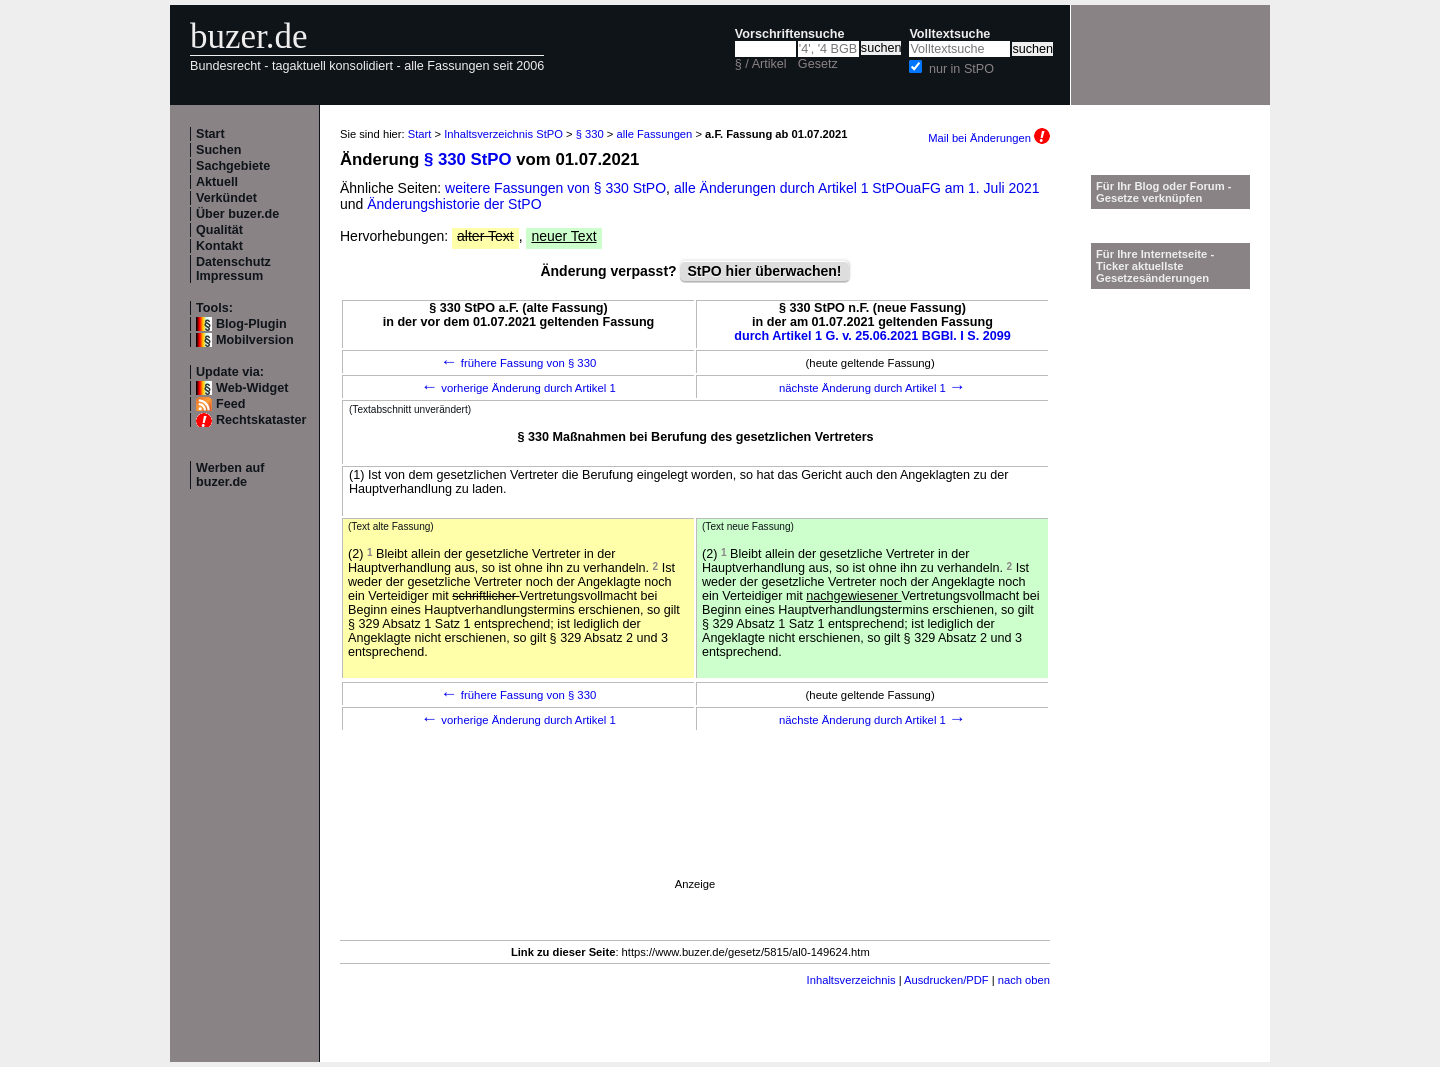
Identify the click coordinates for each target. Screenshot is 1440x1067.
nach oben (1024, 980)
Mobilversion (255, 340)
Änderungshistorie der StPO (454, 204)
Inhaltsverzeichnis (851, 980)
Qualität (219, 230)
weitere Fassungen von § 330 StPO (555, 188)
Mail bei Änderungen (989, 138)
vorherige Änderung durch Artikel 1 (518, 388)
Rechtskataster (261, 420)
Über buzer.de (237, 214)
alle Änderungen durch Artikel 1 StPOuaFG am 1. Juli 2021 (857, 188)
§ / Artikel (761, 64)
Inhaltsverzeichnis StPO (503, 134)
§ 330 (590, 134)
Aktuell (217, 182)
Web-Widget (252, 388)
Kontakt (219, 246)
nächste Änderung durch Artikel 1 (872, 388)
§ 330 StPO (468, 159)
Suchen (219, 150)
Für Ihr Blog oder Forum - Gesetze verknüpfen (1164, 192)
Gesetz (818, 64)
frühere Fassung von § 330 (519, 363)
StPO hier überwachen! (764, 271)
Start (210, 134)
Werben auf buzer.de (230, 475)
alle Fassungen (654, 134)
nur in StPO (961, 69)
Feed (230, 404)
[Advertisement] (695, 833)
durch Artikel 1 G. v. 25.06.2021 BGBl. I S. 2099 (872, 336)
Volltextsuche (949, 34)
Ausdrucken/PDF (946, 980)
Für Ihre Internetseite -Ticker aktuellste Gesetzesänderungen (1155, 266)
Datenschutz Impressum (233, 269)
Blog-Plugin (251, 324)
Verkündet (226, 198)
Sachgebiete (233, 166)
